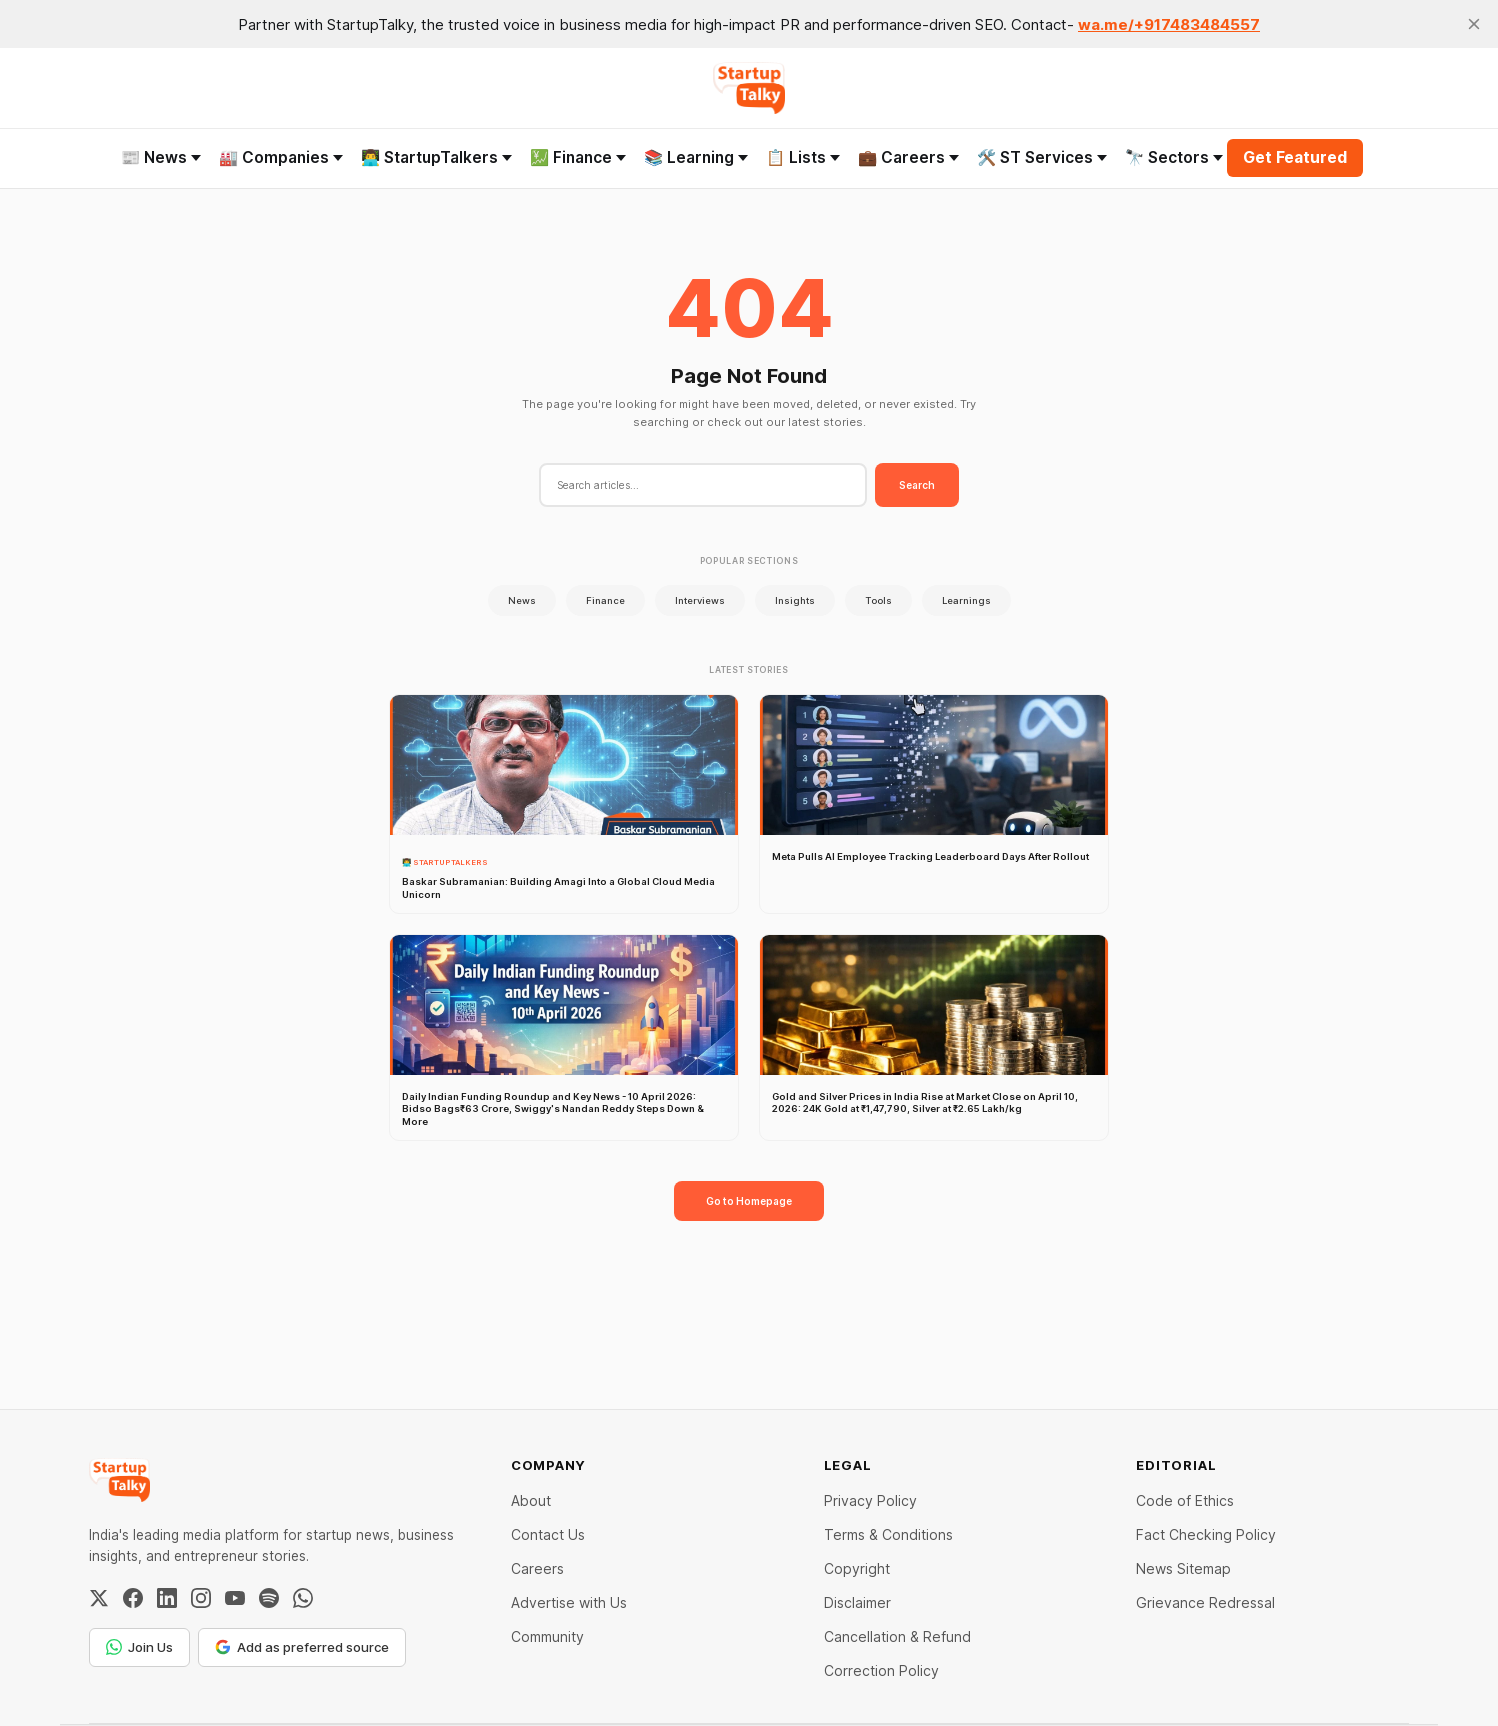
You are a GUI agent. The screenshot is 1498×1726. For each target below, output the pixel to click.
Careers (537, 1568)
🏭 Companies (281, 157)
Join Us (139, 1647)
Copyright (857, 1568)
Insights (795, 600)
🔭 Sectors (1174, 157)
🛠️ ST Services (1042, 157)
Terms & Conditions (888, 1534)
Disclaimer (857, 1602)
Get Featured (1295, 157)
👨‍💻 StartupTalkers (436, 157)
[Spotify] (269, 1598)
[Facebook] (133, 1598)
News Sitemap (1183, 1568)
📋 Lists (803, 157)
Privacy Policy (870, 1500)
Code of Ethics (1185, 1500)
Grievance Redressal (1205, 1602)
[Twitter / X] (99, 1598)
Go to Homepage (749, 1201)
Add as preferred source (302, 1647)
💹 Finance (578, 157)
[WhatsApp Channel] (303, 1598)
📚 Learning (696, 157)
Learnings (966, 600)
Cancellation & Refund (897, 1636)
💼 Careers (908, 157)
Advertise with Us (569, 1602)
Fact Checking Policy (1206, 1534)
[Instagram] (201, 1598)
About (531, 1500)
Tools (878, 600)
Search (917, 485)
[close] (1474, 24)
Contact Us (548, 1534)
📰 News (161, 157)
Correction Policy (881, 1670)
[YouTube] (235, 1598)
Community (547, 1636)
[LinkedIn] (167, 1598)
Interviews (700, 600)
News (522, 600)
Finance (605, 600)
